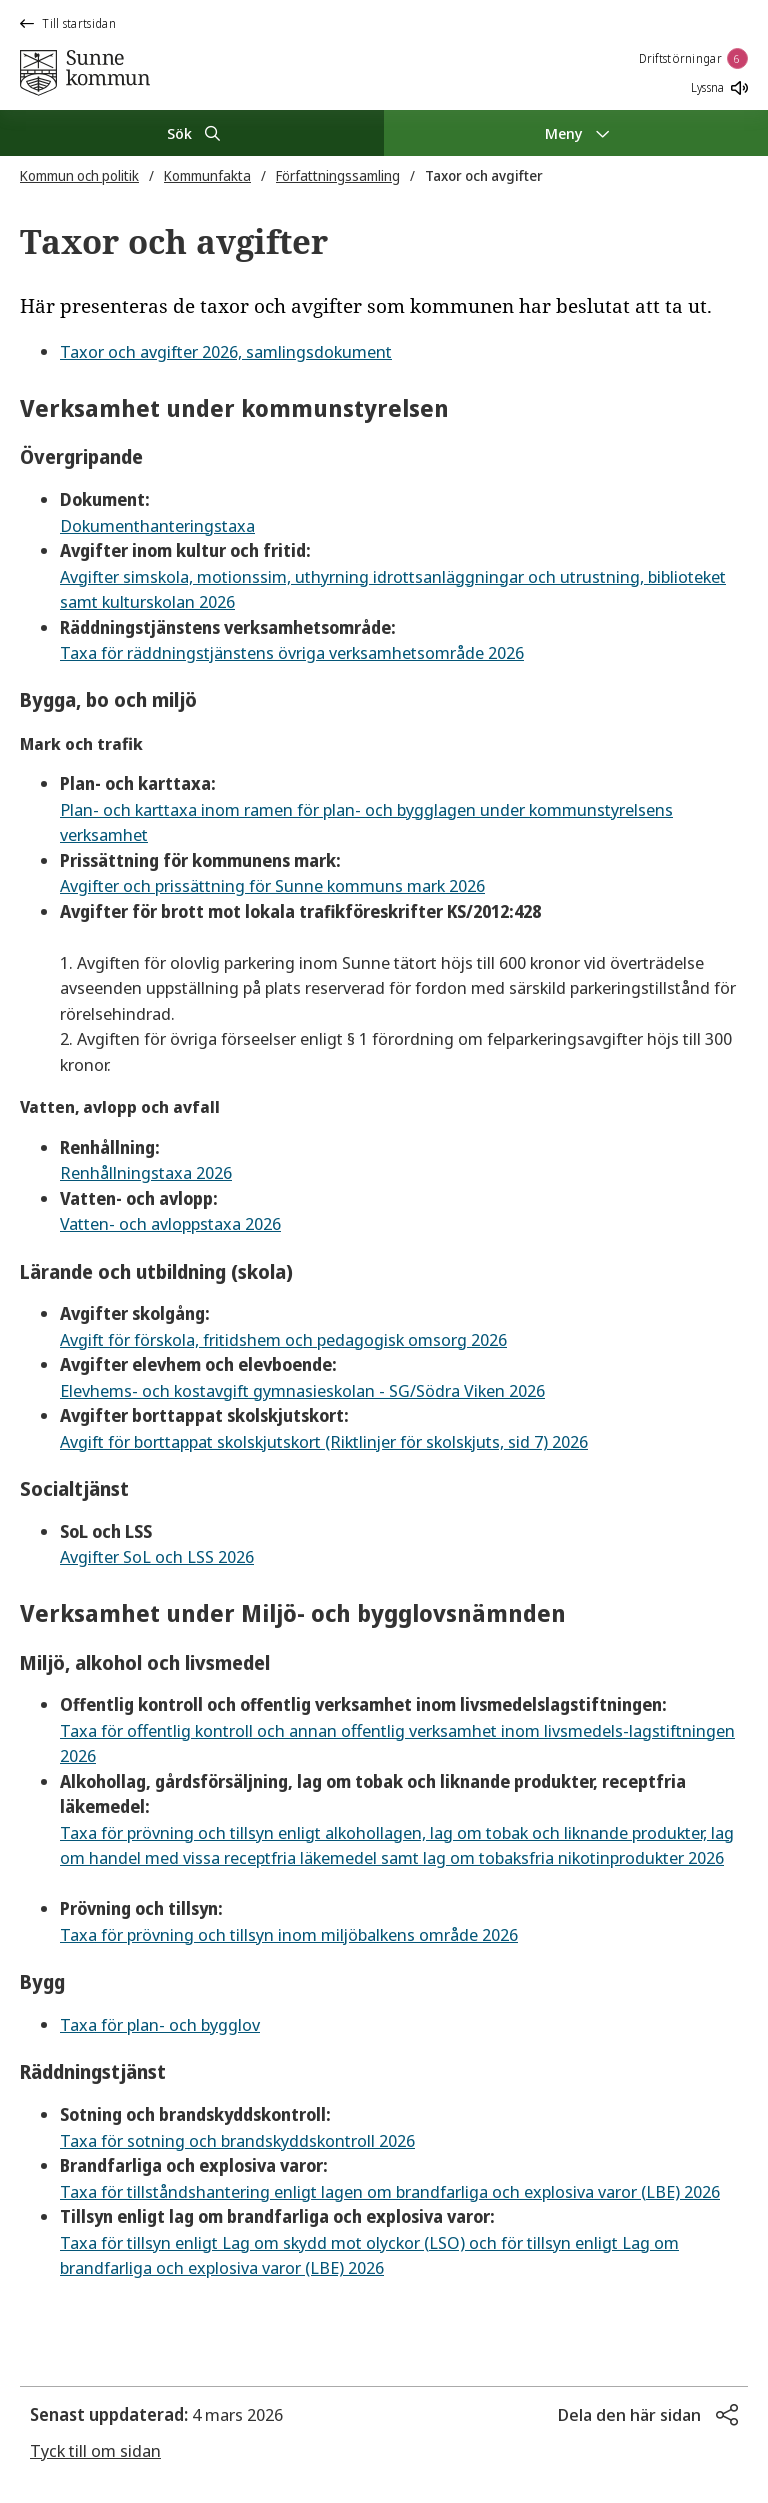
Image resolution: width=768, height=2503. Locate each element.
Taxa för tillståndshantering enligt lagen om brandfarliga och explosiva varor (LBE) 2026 (390, 2191)
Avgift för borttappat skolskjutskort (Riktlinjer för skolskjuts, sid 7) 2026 (324, 1441)
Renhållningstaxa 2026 (146, 1172)
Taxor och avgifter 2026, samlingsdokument (226, 351)
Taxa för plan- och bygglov (160, 2024)
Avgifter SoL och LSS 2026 (157, 1556)
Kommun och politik (79, 175)
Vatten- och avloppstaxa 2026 (170, 1223)
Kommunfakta (207, 175)
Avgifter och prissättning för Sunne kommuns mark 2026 (272, 885)
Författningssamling (338, 175)
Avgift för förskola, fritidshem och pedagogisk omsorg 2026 (283, 1339)
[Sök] (192, 133)
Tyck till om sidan (95, 2450)
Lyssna (719, 87)
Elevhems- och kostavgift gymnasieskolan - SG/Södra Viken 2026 (302, 1390)
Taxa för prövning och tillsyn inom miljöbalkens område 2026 (289, 1934)
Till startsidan (68, 23)
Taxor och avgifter (484, 175)
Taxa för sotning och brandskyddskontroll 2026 (237, 2140)
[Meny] (576, 133)
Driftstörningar (694, 58)
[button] (648, 2415)
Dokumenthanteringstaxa (157, 525)
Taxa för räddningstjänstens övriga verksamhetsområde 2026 (292, 652)
